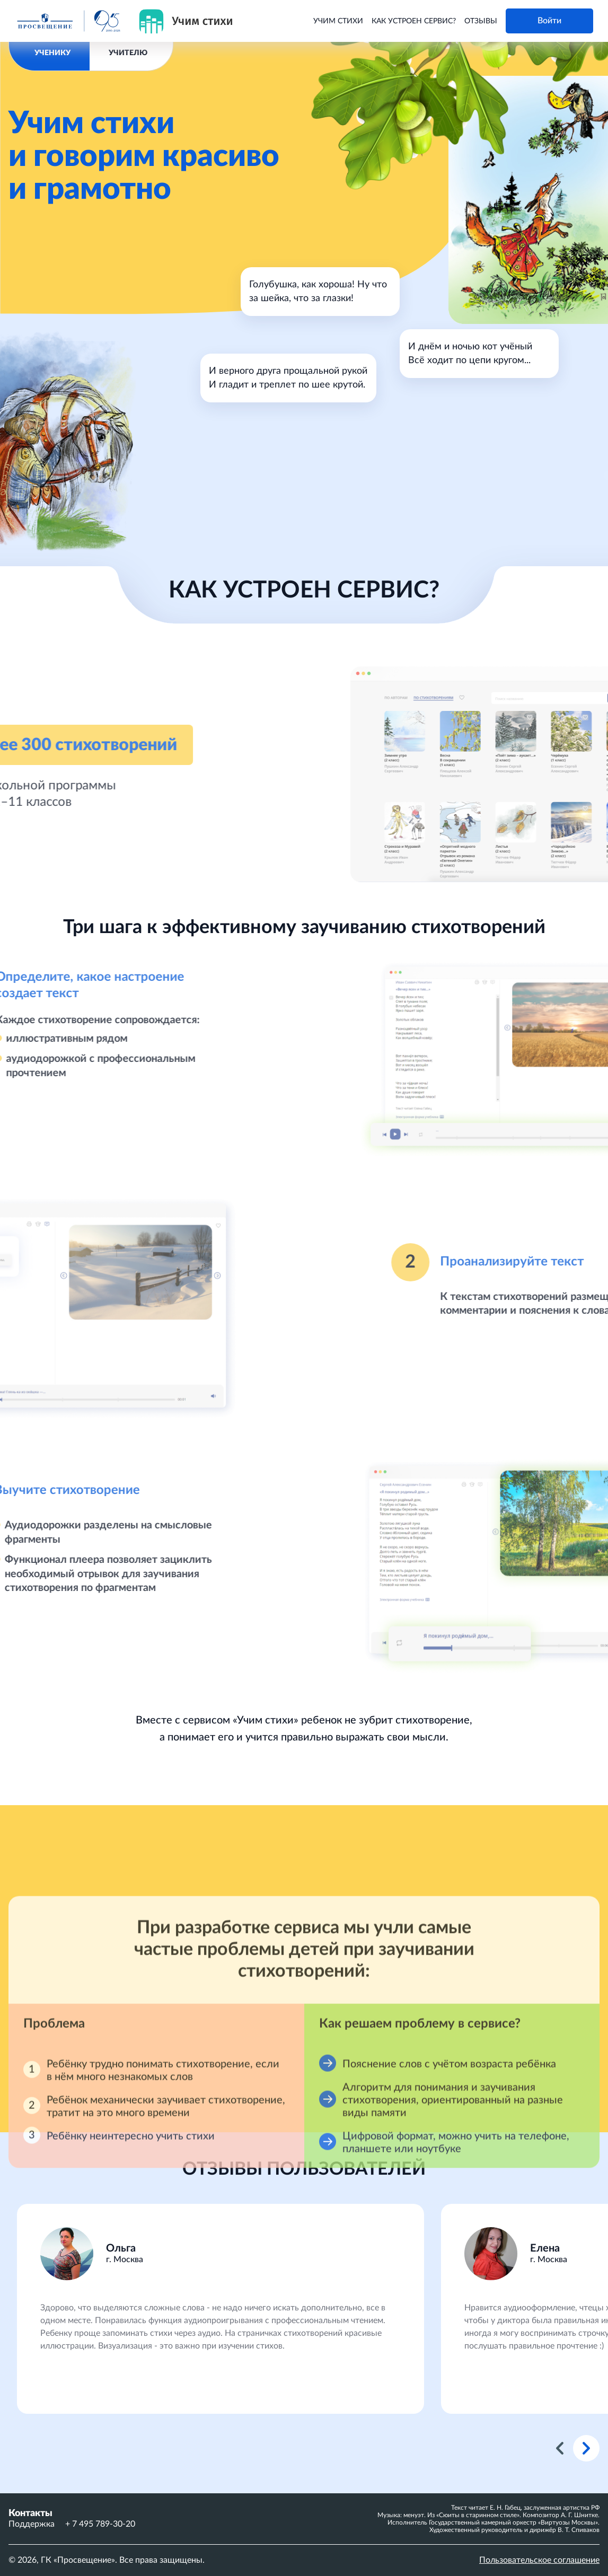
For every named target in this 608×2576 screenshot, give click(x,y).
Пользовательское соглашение (539, 2560)
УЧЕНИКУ (52, 53)
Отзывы (480, 21)
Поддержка (31, 2524)
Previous (560, 2448)
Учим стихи (338, 21)
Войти (549, 20)
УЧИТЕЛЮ (128, 53)
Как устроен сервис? (414, 21)
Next (586, 2448)
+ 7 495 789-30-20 (100, 2524)
